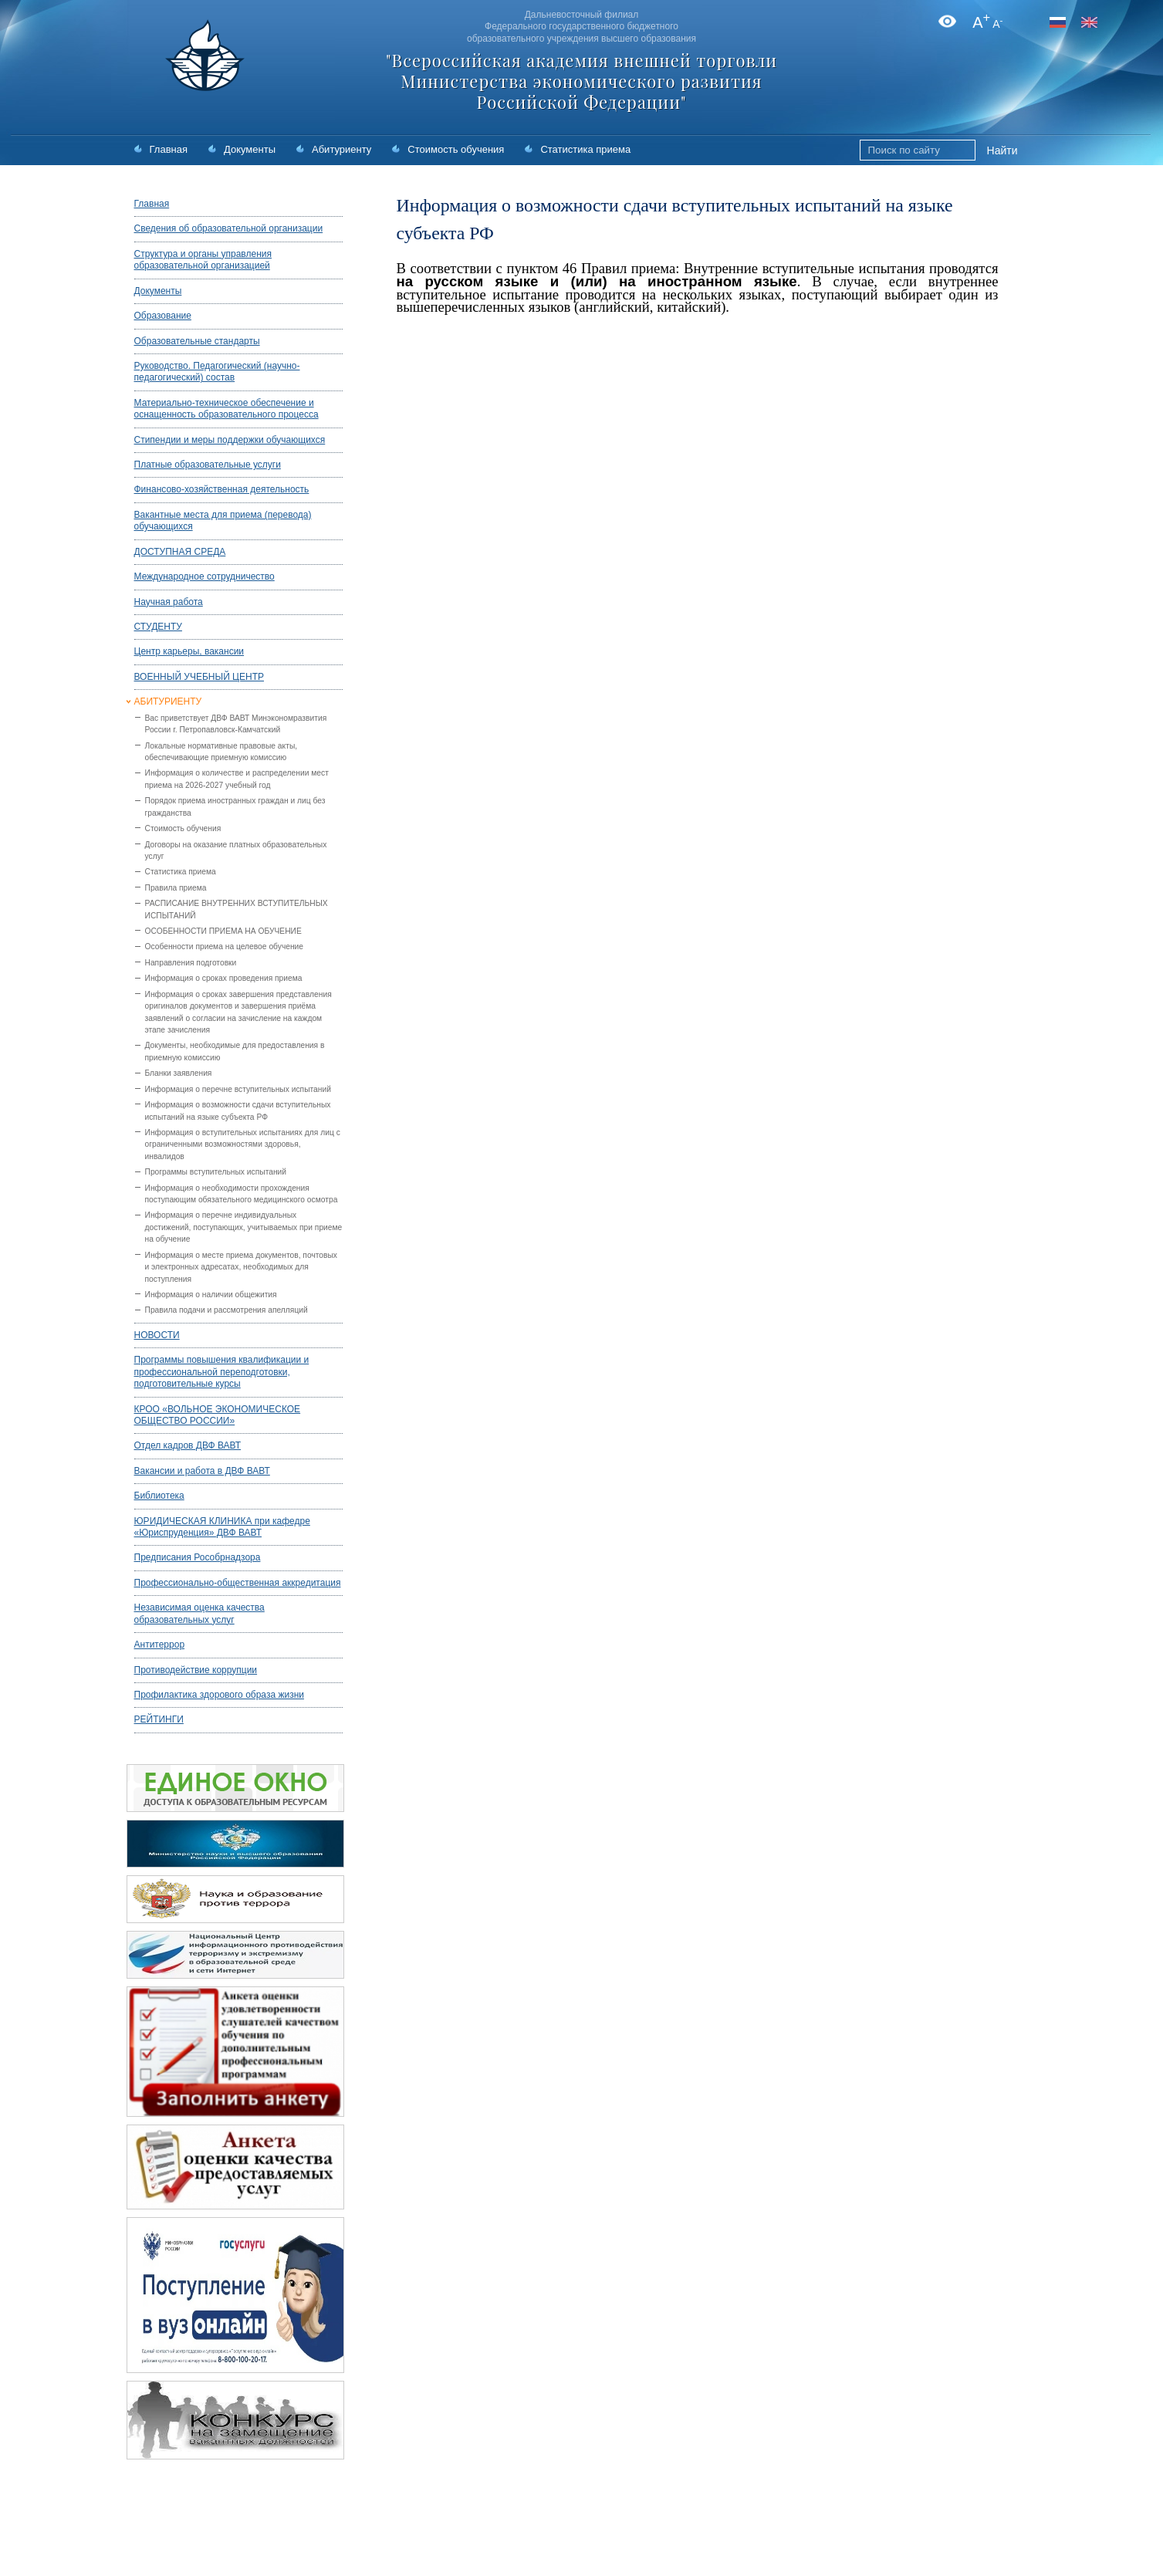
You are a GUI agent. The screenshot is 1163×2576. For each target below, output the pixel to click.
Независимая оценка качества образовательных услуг (199, 1613)
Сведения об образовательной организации (228, 228)
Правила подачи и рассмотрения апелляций (226, 1310)
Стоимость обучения (455, 149)
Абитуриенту (341, 149)
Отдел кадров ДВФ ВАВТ (188, 1445)
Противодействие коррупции (196, 1670)
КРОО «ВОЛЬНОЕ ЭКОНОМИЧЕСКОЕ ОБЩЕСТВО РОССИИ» (217, 1415)
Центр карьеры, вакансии (189, 651)
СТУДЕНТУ (158, 626)
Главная (169, 149)
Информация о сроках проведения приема (224, 978)
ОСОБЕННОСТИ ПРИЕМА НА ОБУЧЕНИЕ (223, 931)
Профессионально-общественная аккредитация (237, 1582)
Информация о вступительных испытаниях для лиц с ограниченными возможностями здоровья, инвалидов (242, 1144)
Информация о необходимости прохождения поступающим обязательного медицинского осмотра (241, 1194)
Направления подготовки (191, 962)
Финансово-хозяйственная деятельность (221, 489)
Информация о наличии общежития (211, 1294)
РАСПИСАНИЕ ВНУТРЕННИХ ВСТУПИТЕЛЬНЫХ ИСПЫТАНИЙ (236, 909)
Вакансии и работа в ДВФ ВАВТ (202, 1470)
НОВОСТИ (157, 1335)
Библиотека (159, 1495)
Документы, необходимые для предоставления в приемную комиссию (235, 1051)
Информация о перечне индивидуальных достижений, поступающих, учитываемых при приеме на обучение (244, 1227)
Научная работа (168, 602)
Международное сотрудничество (204, 576)
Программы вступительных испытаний (216, 1172)
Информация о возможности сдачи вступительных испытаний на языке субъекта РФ (238, 1110)
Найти (1002, 150)
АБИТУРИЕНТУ (168, 701)
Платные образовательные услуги (207, 464)
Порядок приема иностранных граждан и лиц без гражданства (235, 806)
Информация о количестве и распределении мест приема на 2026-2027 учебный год (237, 779)
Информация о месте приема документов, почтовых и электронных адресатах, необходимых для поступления (241, 1267)
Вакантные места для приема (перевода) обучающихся (223, 520)
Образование (162, 315)
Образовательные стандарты (197, 341)
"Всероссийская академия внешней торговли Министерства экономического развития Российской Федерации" (581, 81)
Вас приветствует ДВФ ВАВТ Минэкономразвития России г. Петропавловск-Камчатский (236, 724)
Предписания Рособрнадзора (197, 1557)
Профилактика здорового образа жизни (219, 1694)
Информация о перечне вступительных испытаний (238, 1089)
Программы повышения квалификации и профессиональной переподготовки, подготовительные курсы (221, 1371)
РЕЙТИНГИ (159, 1719)
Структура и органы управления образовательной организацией (203, 259)
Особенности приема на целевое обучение (224, 946)
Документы (250, 149)
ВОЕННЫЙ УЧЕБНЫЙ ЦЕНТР (199, 676)
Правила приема (176, 888)
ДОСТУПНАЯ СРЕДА (180, 551)
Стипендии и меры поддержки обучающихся (230, 439)
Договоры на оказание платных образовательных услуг (236, 850)
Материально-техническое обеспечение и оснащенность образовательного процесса (226, 408)
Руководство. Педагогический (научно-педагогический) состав (217, 371)
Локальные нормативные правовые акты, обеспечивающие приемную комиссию (221, 752)
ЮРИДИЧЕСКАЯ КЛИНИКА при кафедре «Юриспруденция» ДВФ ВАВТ (222, 1527)
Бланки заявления (178, 1073)
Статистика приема (585, 149)
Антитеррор (159, 1644)
